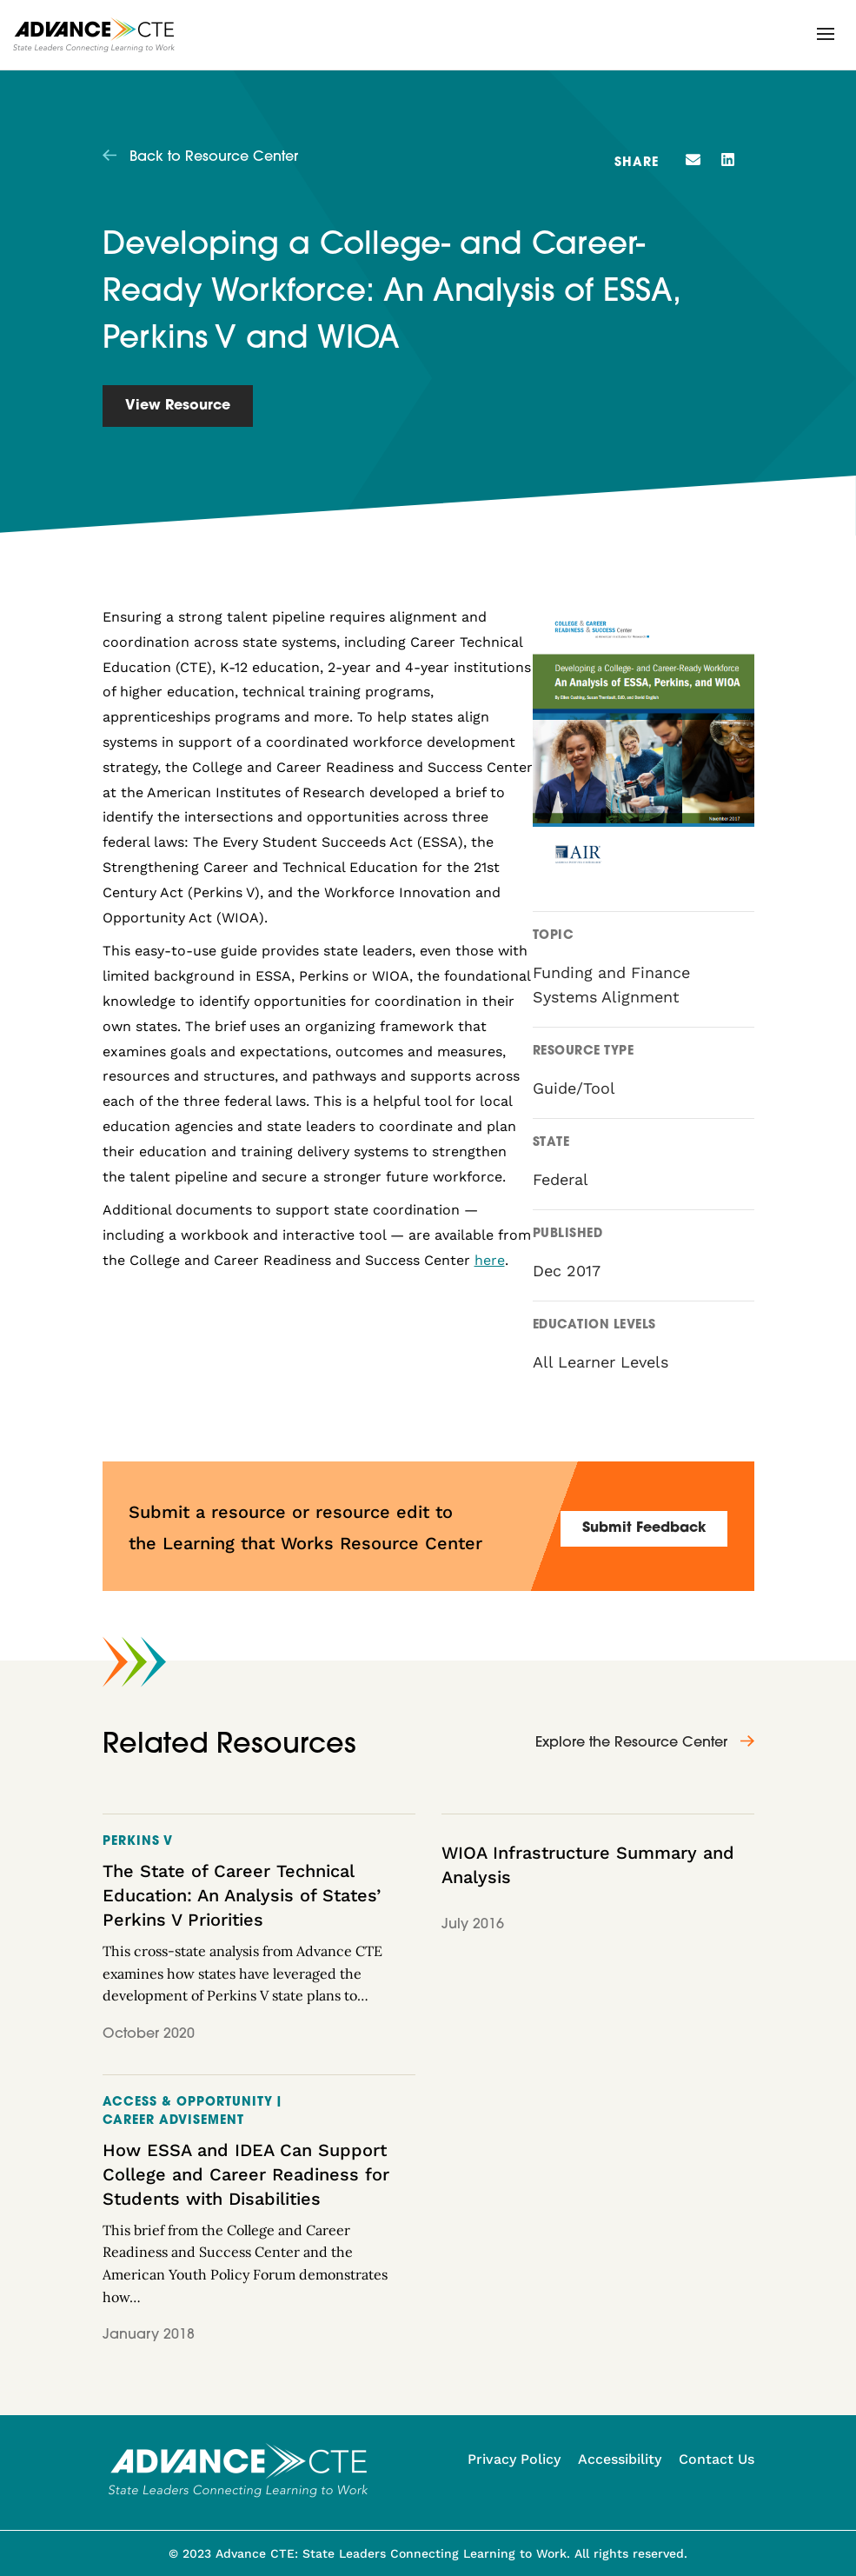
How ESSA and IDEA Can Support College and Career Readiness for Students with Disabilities (246, 2174)
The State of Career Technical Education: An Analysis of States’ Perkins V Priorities (242, 1895)
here (489, 1260)
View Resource (177, 406)
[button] (825, 34)
